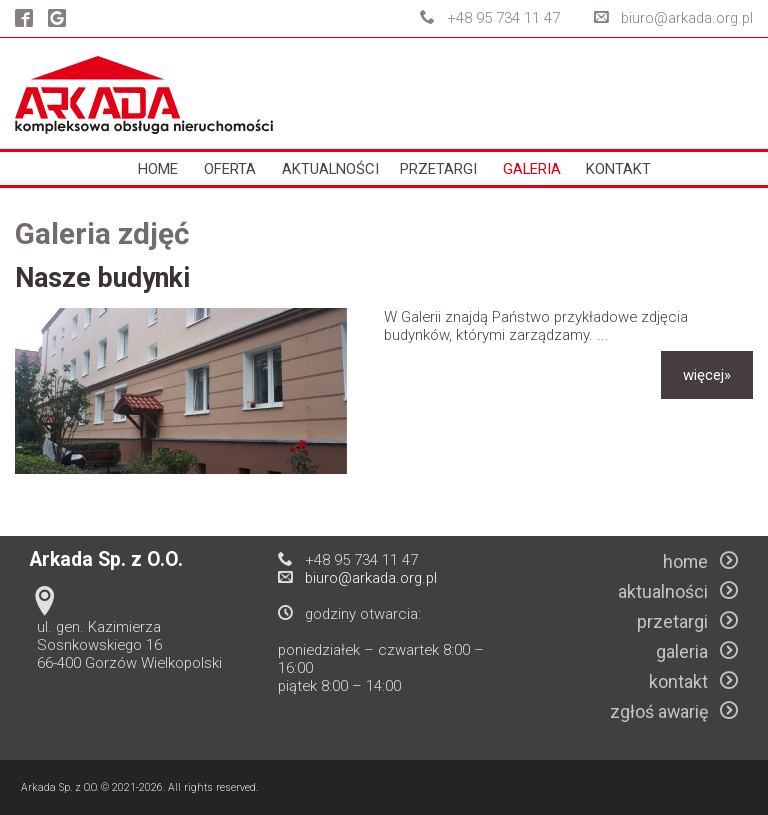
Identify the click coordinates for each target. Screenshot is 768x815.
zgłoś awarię (674, 711)
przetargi (438, 169)
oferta (230, 169)
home (158, 169)
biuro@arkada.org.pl (687, 18)
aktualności (330, 169)
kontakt (618, 169)
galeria (532, 169)
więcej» (707, 375)
